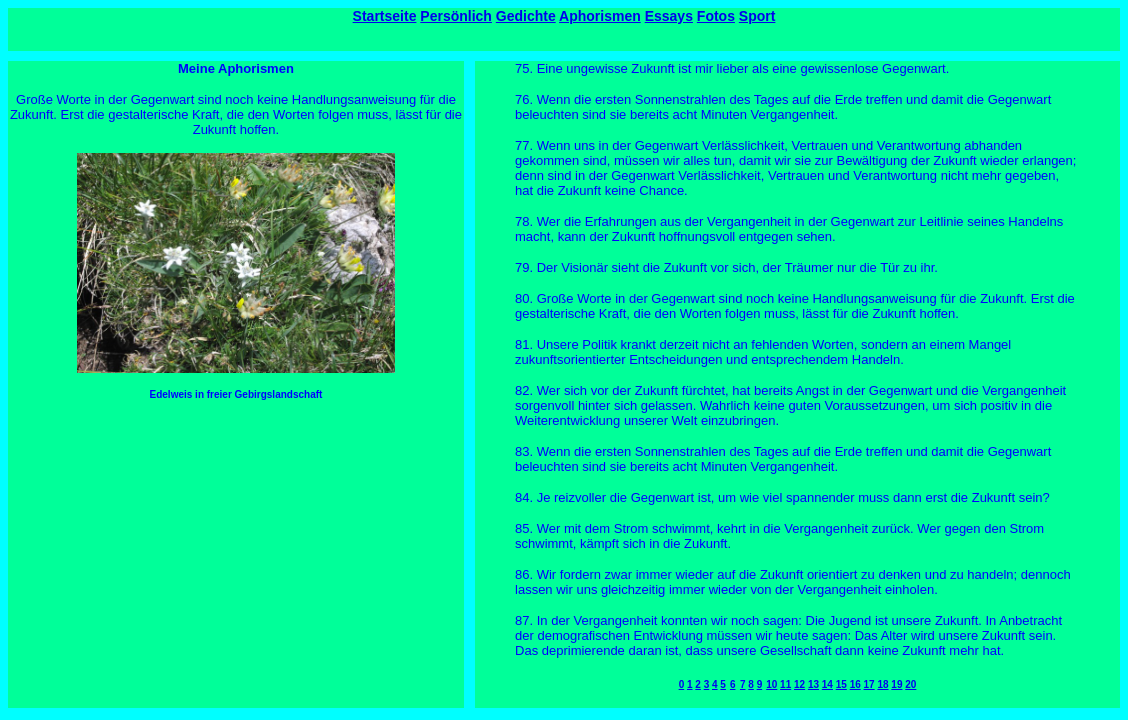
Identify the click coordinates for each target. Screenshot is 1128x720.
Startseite (385, 16)
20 (910, 684)
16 (855, 684)
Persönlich (456, 16)
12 (799, 684)
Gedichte (526, 16)
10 (771, 684)
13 (813, 684)
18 (882, 684)
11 (785, 684)
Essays (669, 16)
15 (841, 684)
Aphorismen (600, 16)
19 (896, 684)
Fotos (716, 16)
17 (869, 684)
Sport (757, 16)
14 (827, 684)
